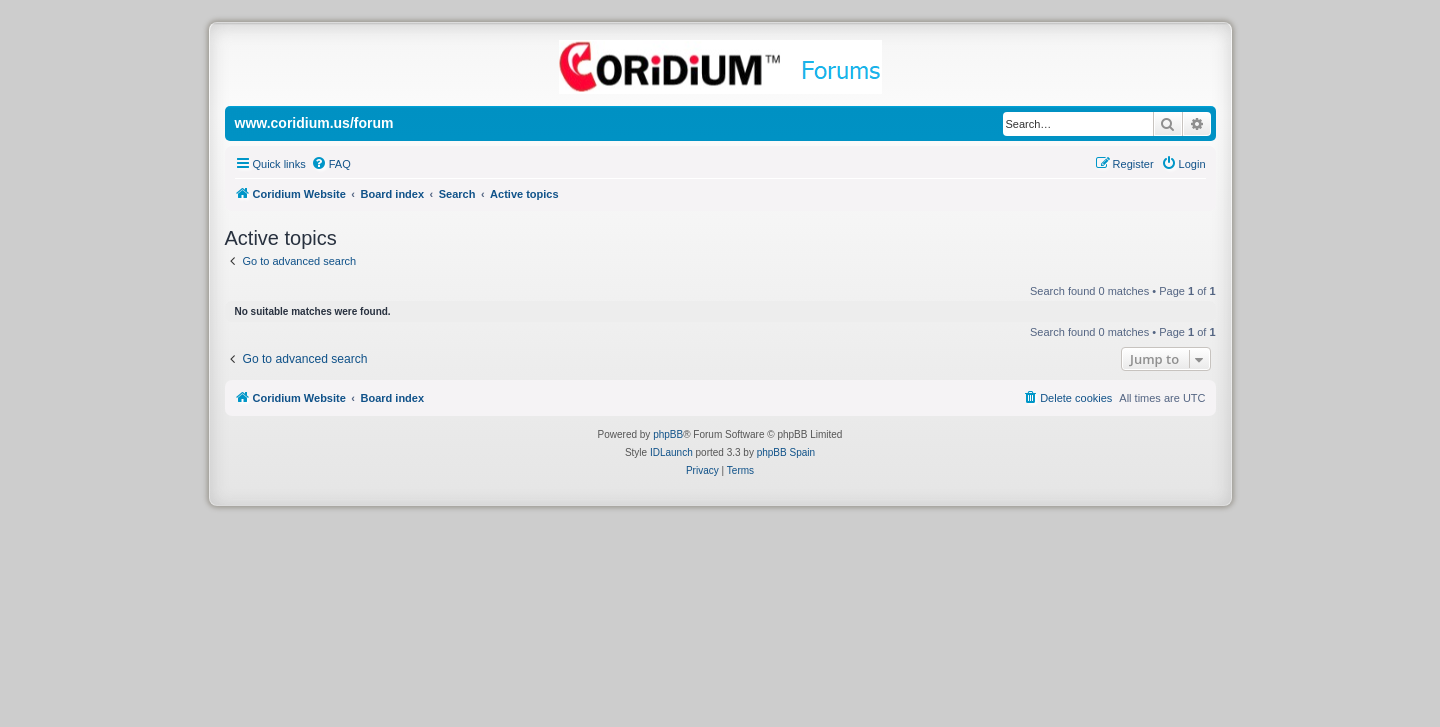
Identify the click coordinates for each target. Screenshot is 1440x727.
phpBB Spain (786, 452)
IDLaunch (671, 452)
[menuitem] (331, 164)
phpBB (668, 434)
